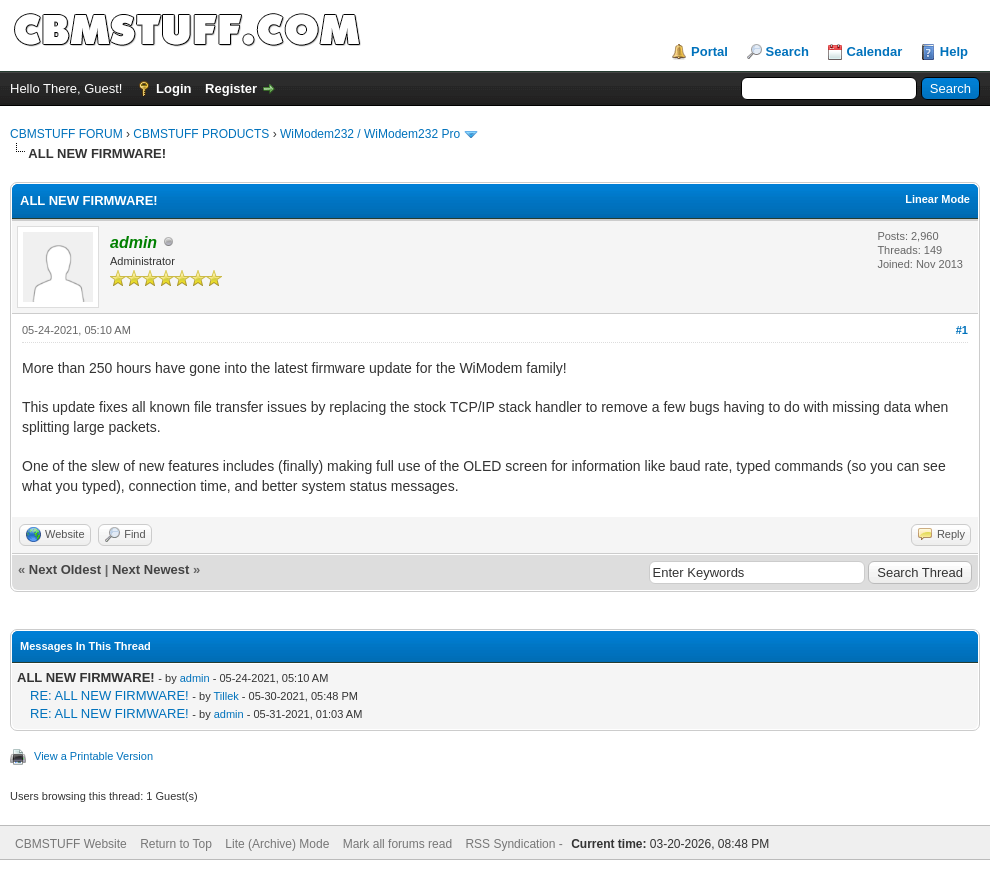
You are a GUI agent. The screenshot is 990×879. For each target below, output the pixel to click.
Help (954, 51)
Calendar (875, 51)
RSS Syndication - (515, 844)
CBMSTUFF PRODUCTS (201, 134)
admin (195, 678)
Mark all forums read (397, 844)
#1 (962, 330)
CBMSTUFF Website (71, 844)
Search (787, 51)
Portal (709, 51)
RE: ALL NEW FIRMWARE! (109, 695)
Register (231, 88)
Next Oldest (65, 569)
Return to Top (176, 844)
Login (173, 88)
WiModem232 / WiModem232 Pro (370, 134)
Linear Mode (937, 199)
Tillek (226, 696)
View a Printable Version (93, 756)
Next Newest (150, 569)
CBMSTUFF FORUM (66, 134)
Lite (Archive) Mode (277, 844)
